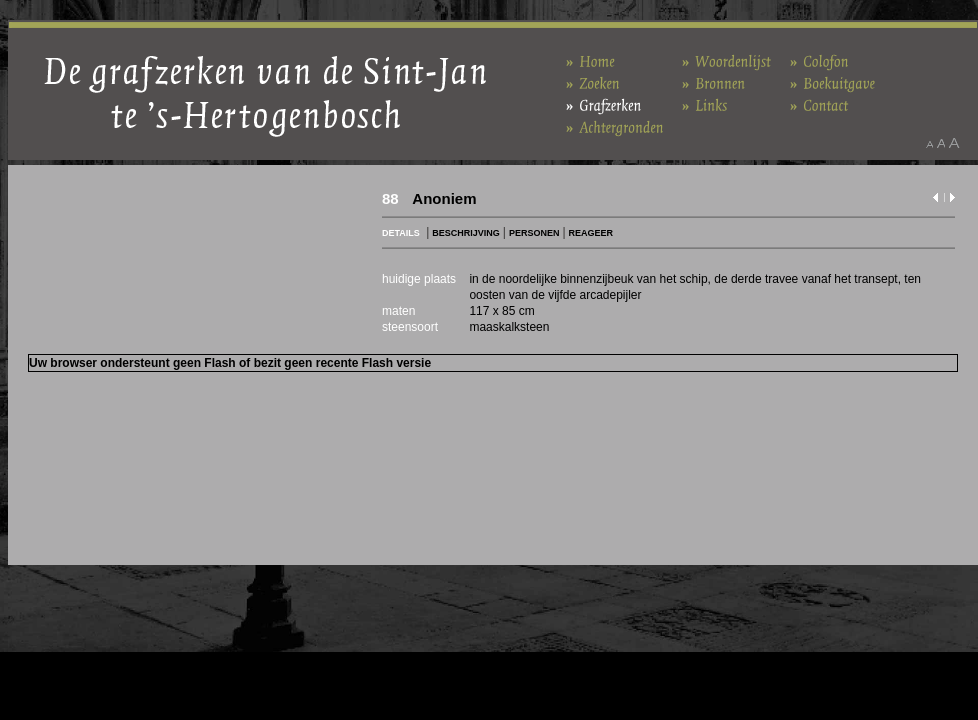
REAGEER (591, 233)
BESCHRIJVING (466, 233)
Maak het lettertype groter (954, 143)
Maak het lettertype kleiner (929, 143)
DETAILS (401, 233)
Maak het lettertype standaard (941, 143)
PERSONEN (534, 233)
